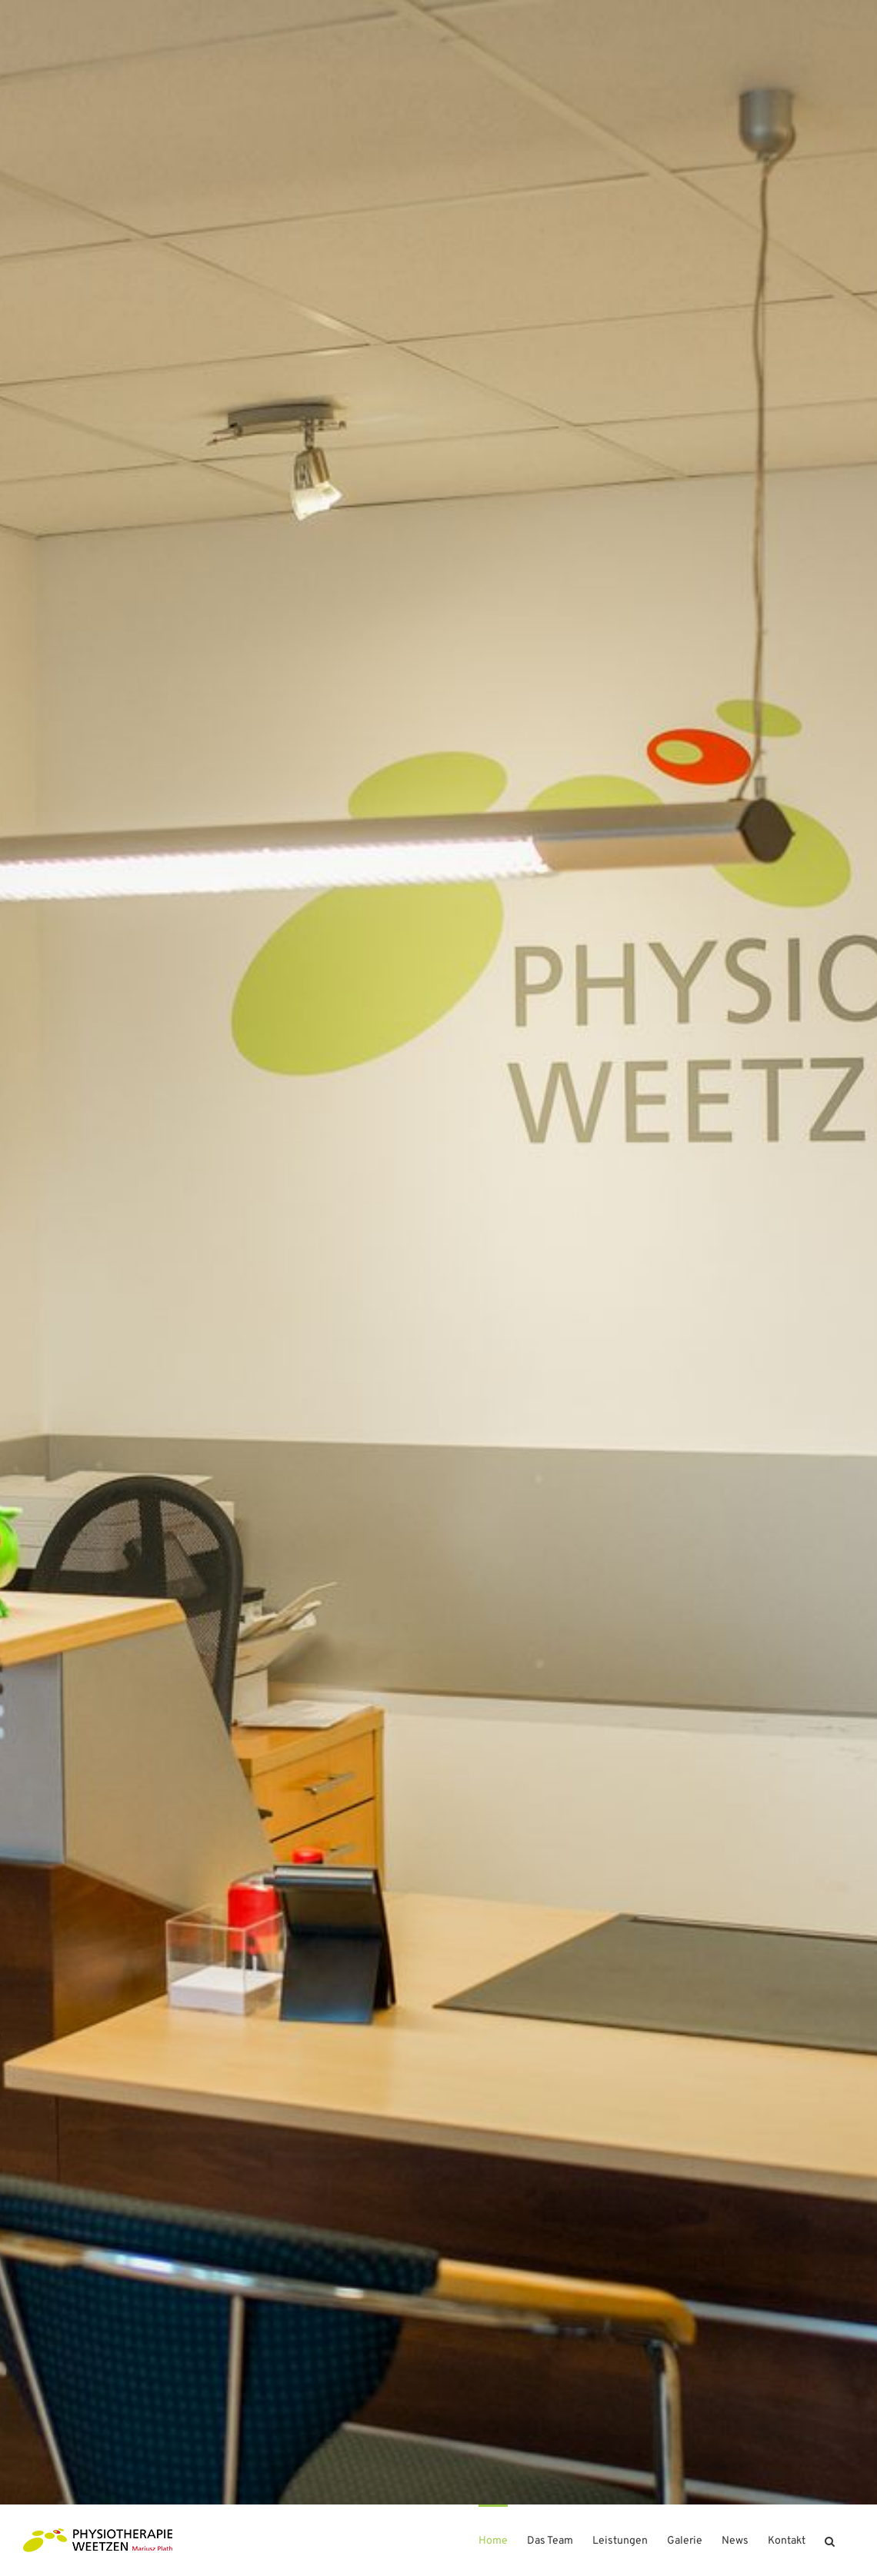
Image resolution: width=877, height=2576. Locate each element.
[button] (830, 2540)
